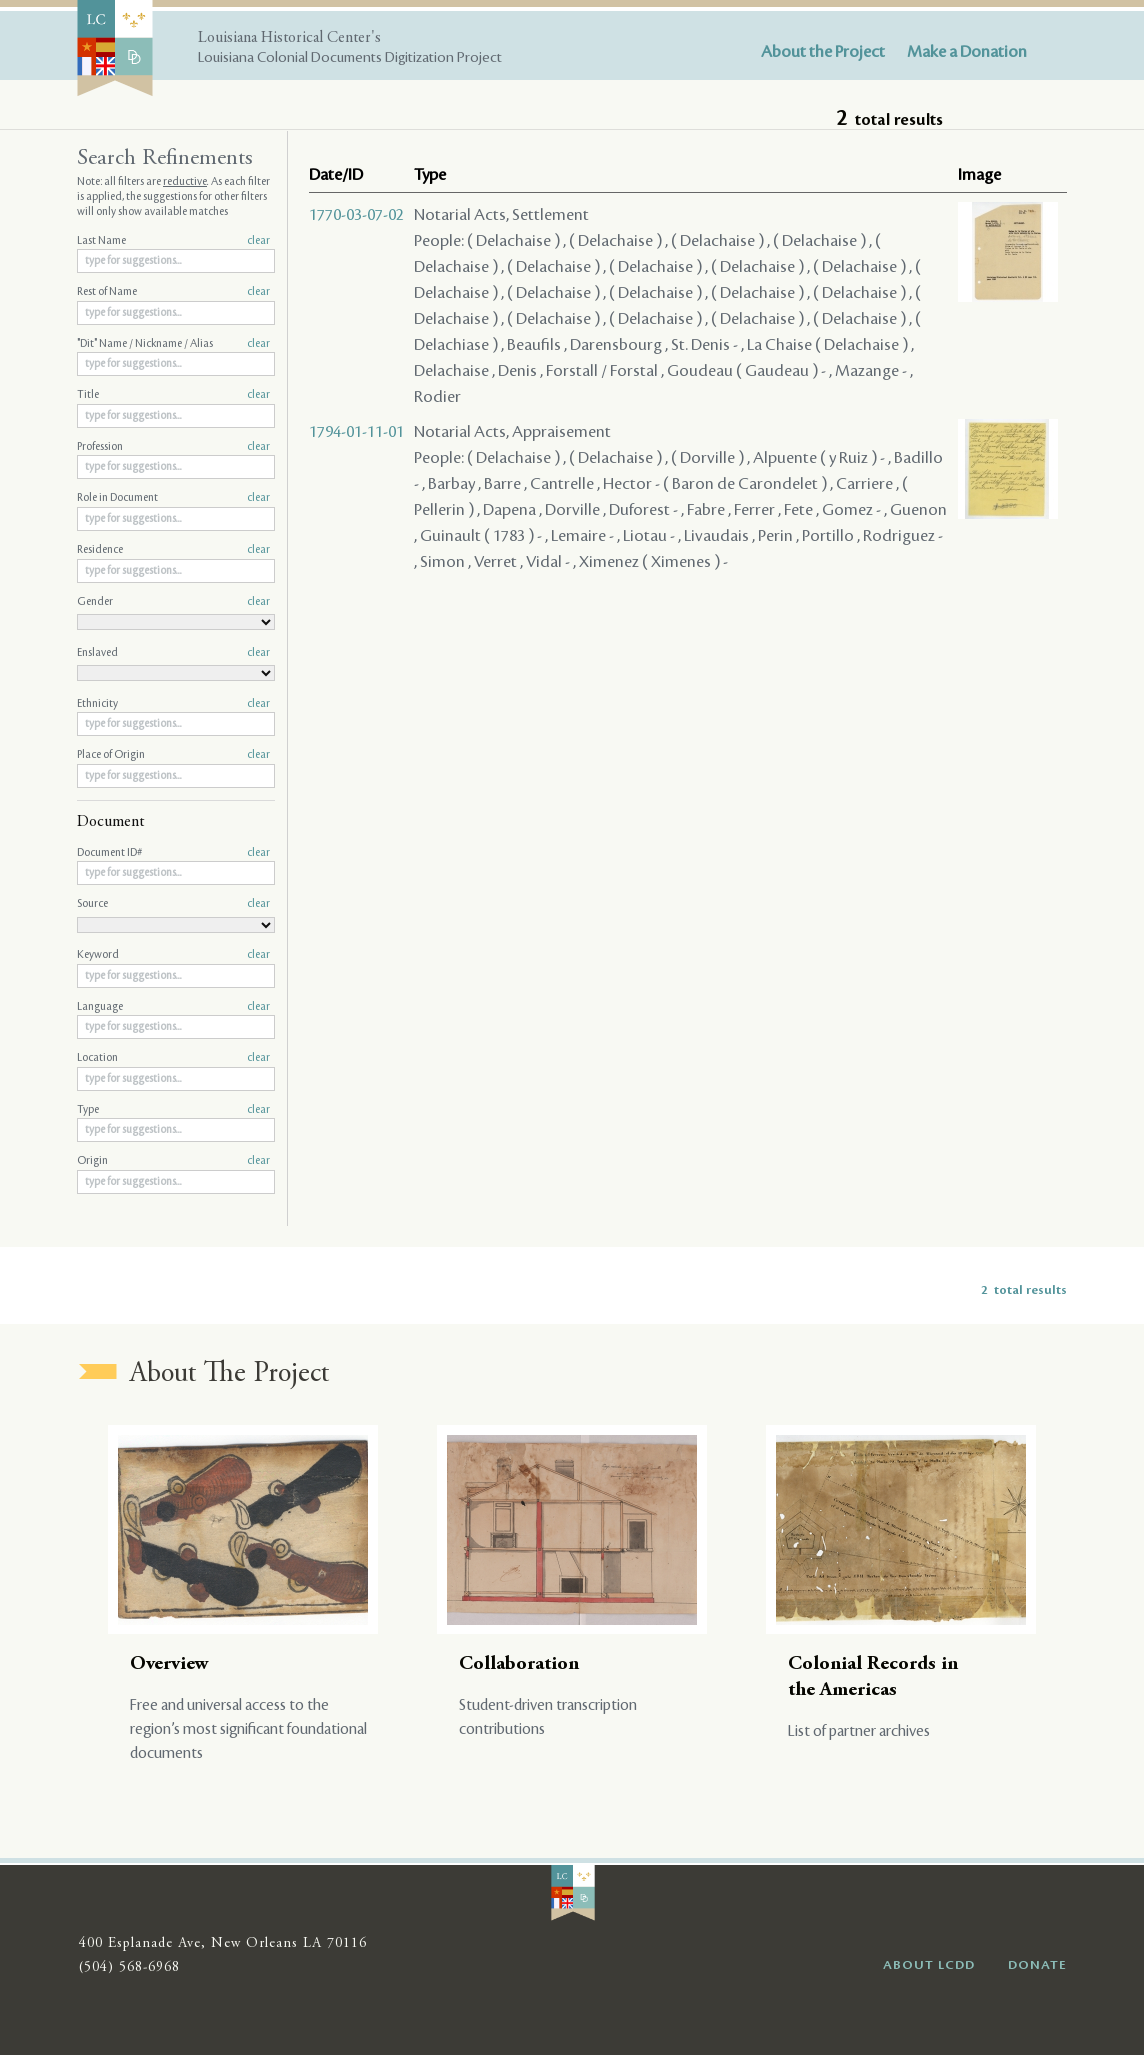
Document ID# (173, 853)
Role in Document (173, 498)
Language (173, 1007)
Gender (173, 602)
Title (173, 395)
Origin (173, 1161)
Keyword (173, 955)
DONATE (1037, 1965)
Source (173, 904)
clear (258, 241)
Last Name (173, 241)
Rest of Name (173, 292)
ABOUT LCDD (929, 1965)
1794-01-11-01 (356, 432)
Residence (173, 550)
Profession (173, 447)
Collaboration (519, 1664)
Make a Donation (967, 52)
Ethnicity (173, 704)
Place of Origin (173, 755)
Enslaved (173, 653)
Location (173, 1058)
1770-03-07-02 (356, 215)
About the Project (823, 52)
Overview (169, 1664)
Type (173, 1110)
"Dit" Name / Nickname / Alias (173, 344)
